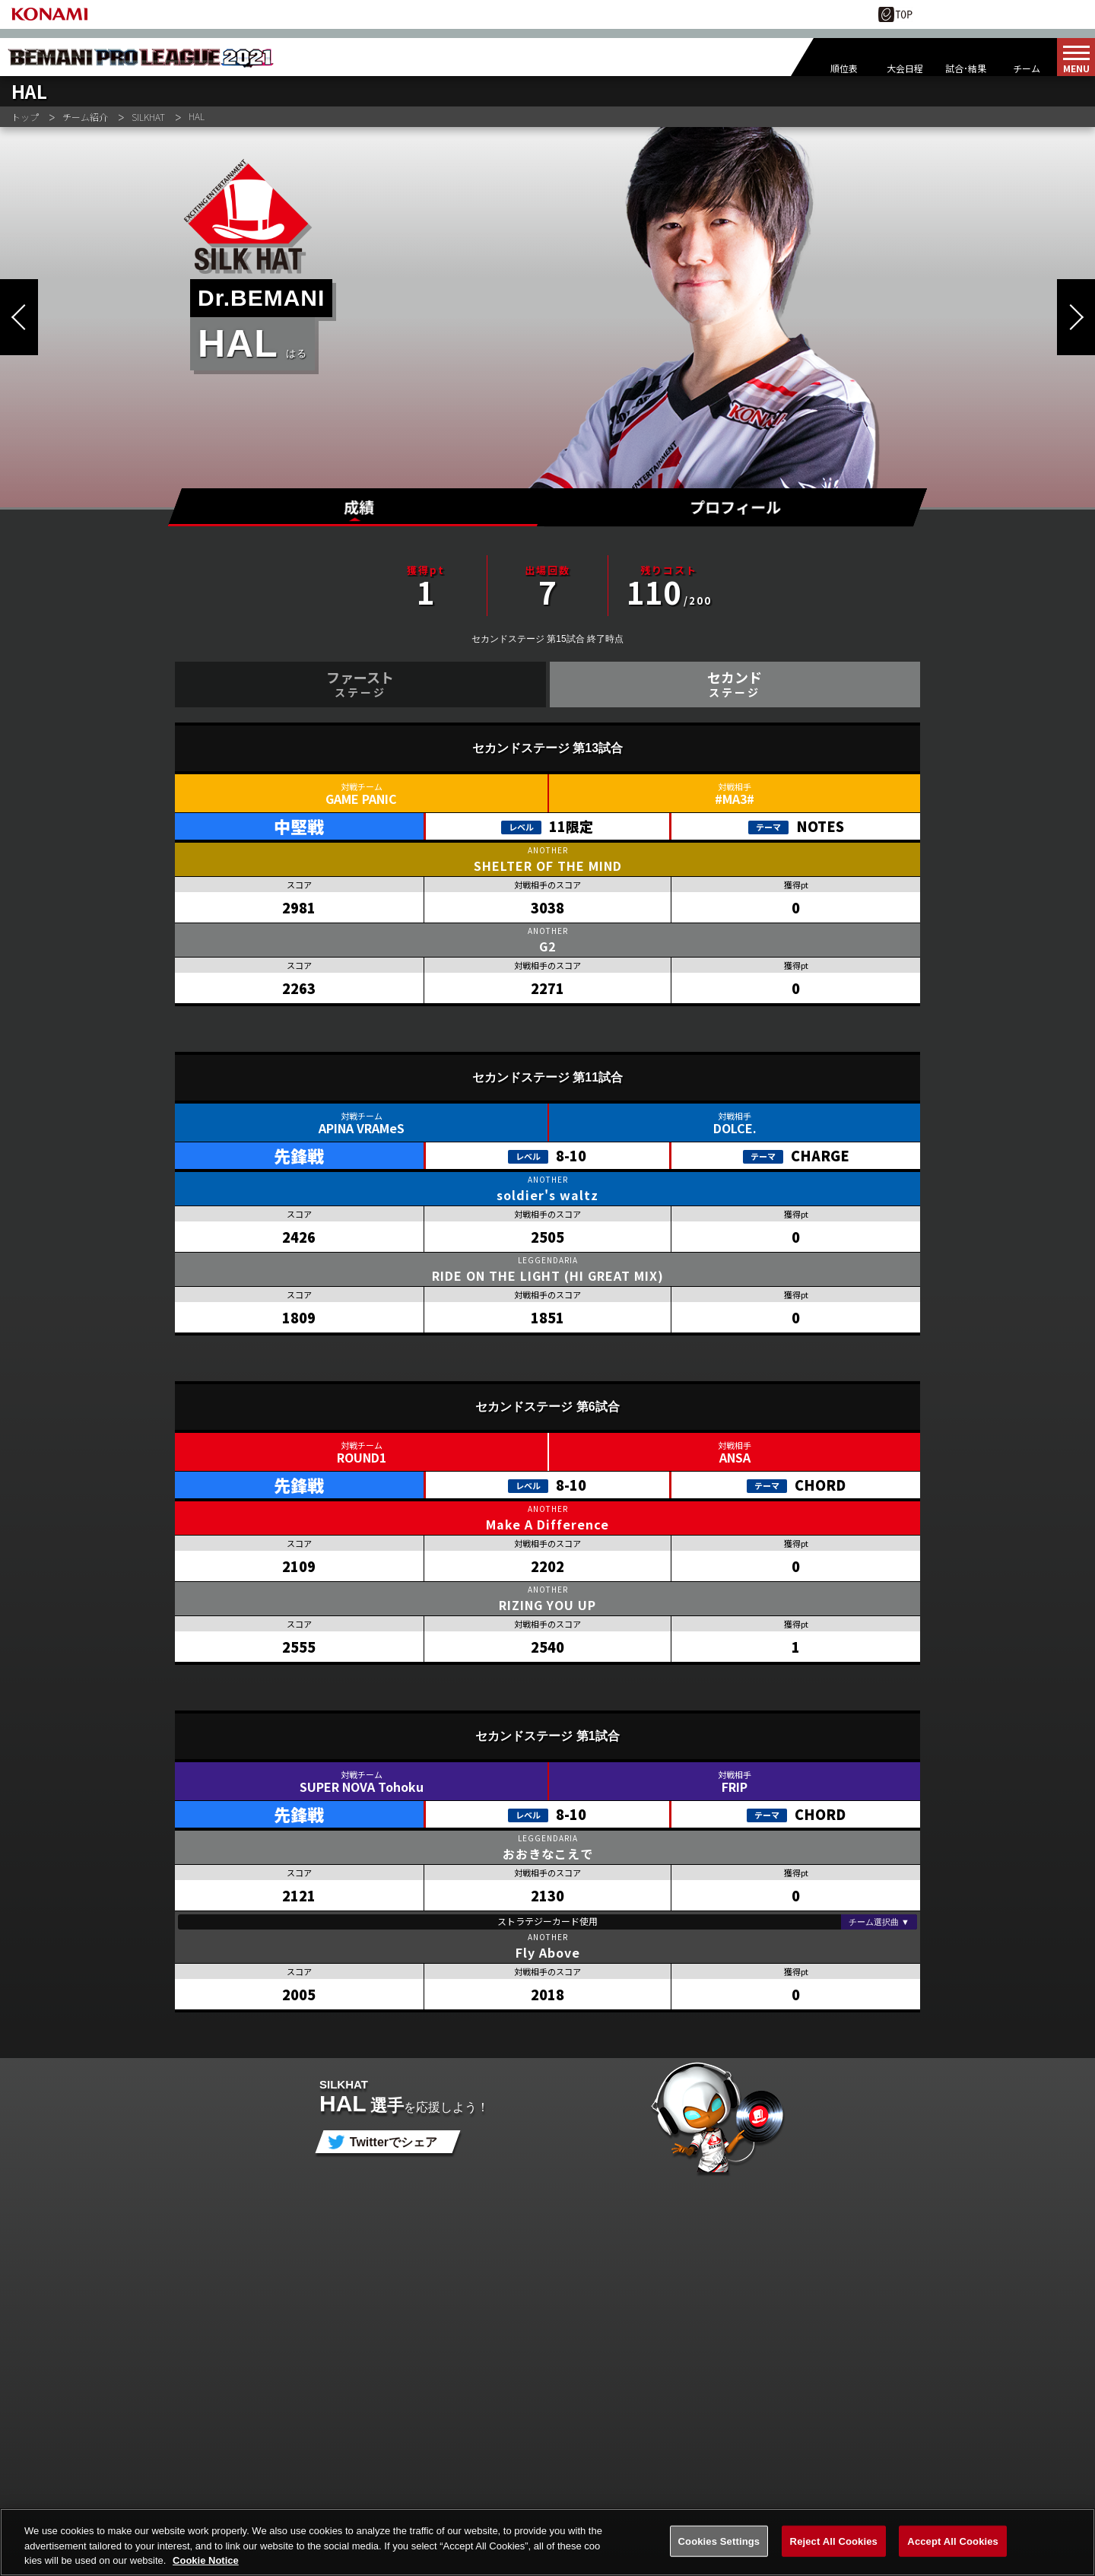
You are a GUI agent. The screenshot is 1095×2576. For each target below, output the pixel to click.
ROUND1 (361, 1457)
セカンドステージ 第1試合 (547, 1736)
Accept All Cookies (952, 2547)
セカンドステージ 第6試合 (547, 1406)
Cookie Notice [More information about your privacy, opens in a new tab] (206, 2567)
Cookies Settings (719, 2547)
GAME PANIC (361, 798)
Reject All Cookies (834, 2547)
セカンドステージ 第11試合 (547, 1077)
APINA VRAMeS (362, 1128)
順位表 (844, 68)
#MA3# (734, 798)
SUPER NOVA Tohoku (362, 1786)
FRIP (734, 1786)
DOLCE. (735, 1128)
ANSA (735, 1457)
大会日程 (905, 68)
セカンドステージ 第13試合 (547, 748)
